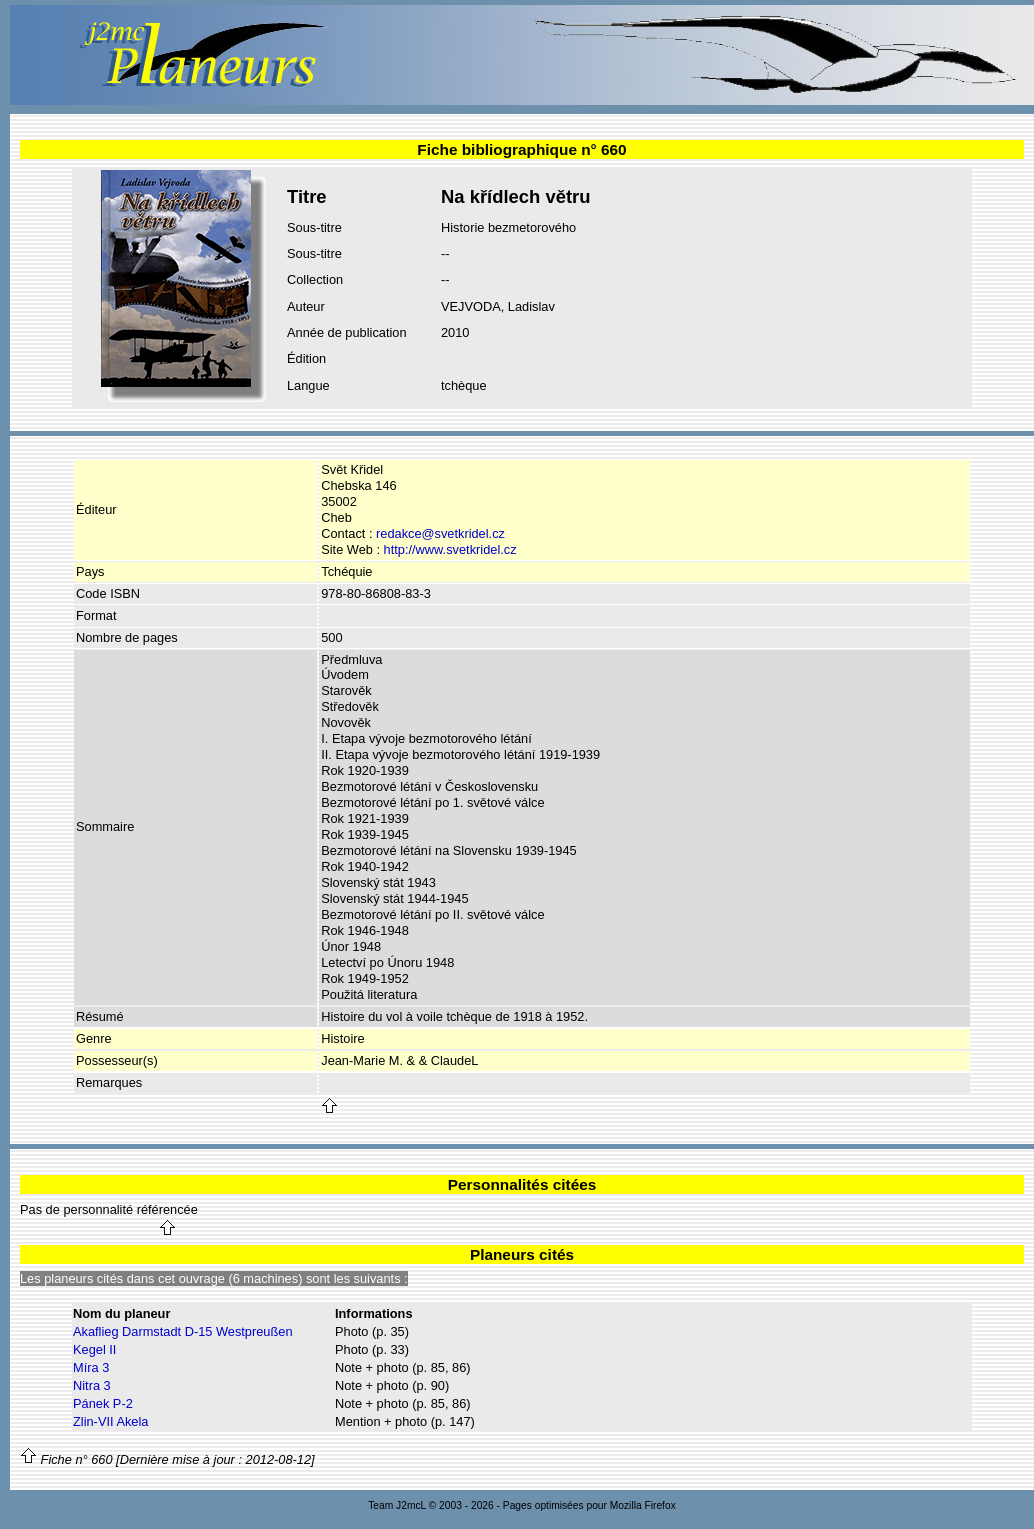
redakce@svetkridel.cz (440, 533)
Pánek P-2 (103, 1403)
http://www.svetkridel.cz (450, 549)
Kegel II (94, 1349)
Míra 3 (91, 1367)
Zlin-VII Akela (110, 1421)
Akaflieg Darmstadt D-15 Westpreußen (183, 1331)
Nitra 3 (92, 1385)
